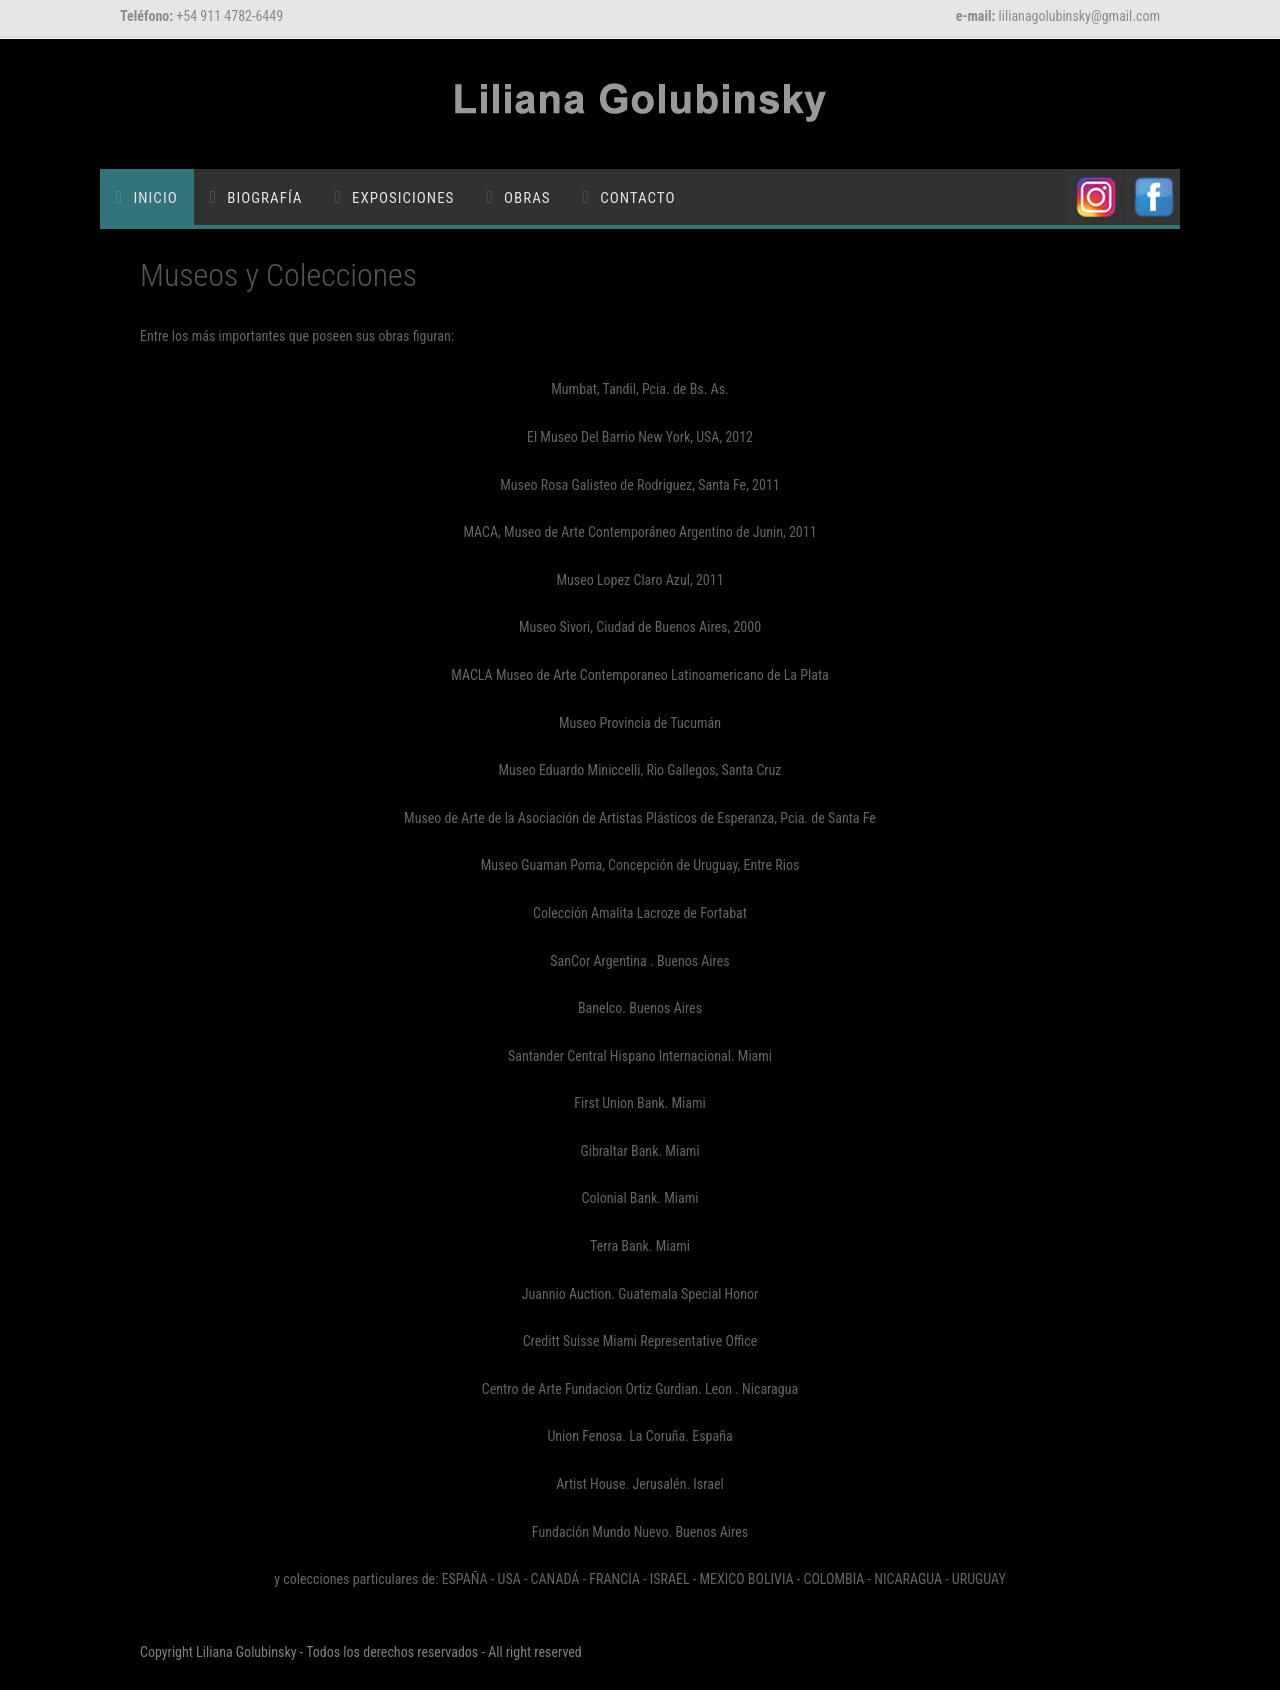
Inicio (156, 198)
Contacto (637, 198)
